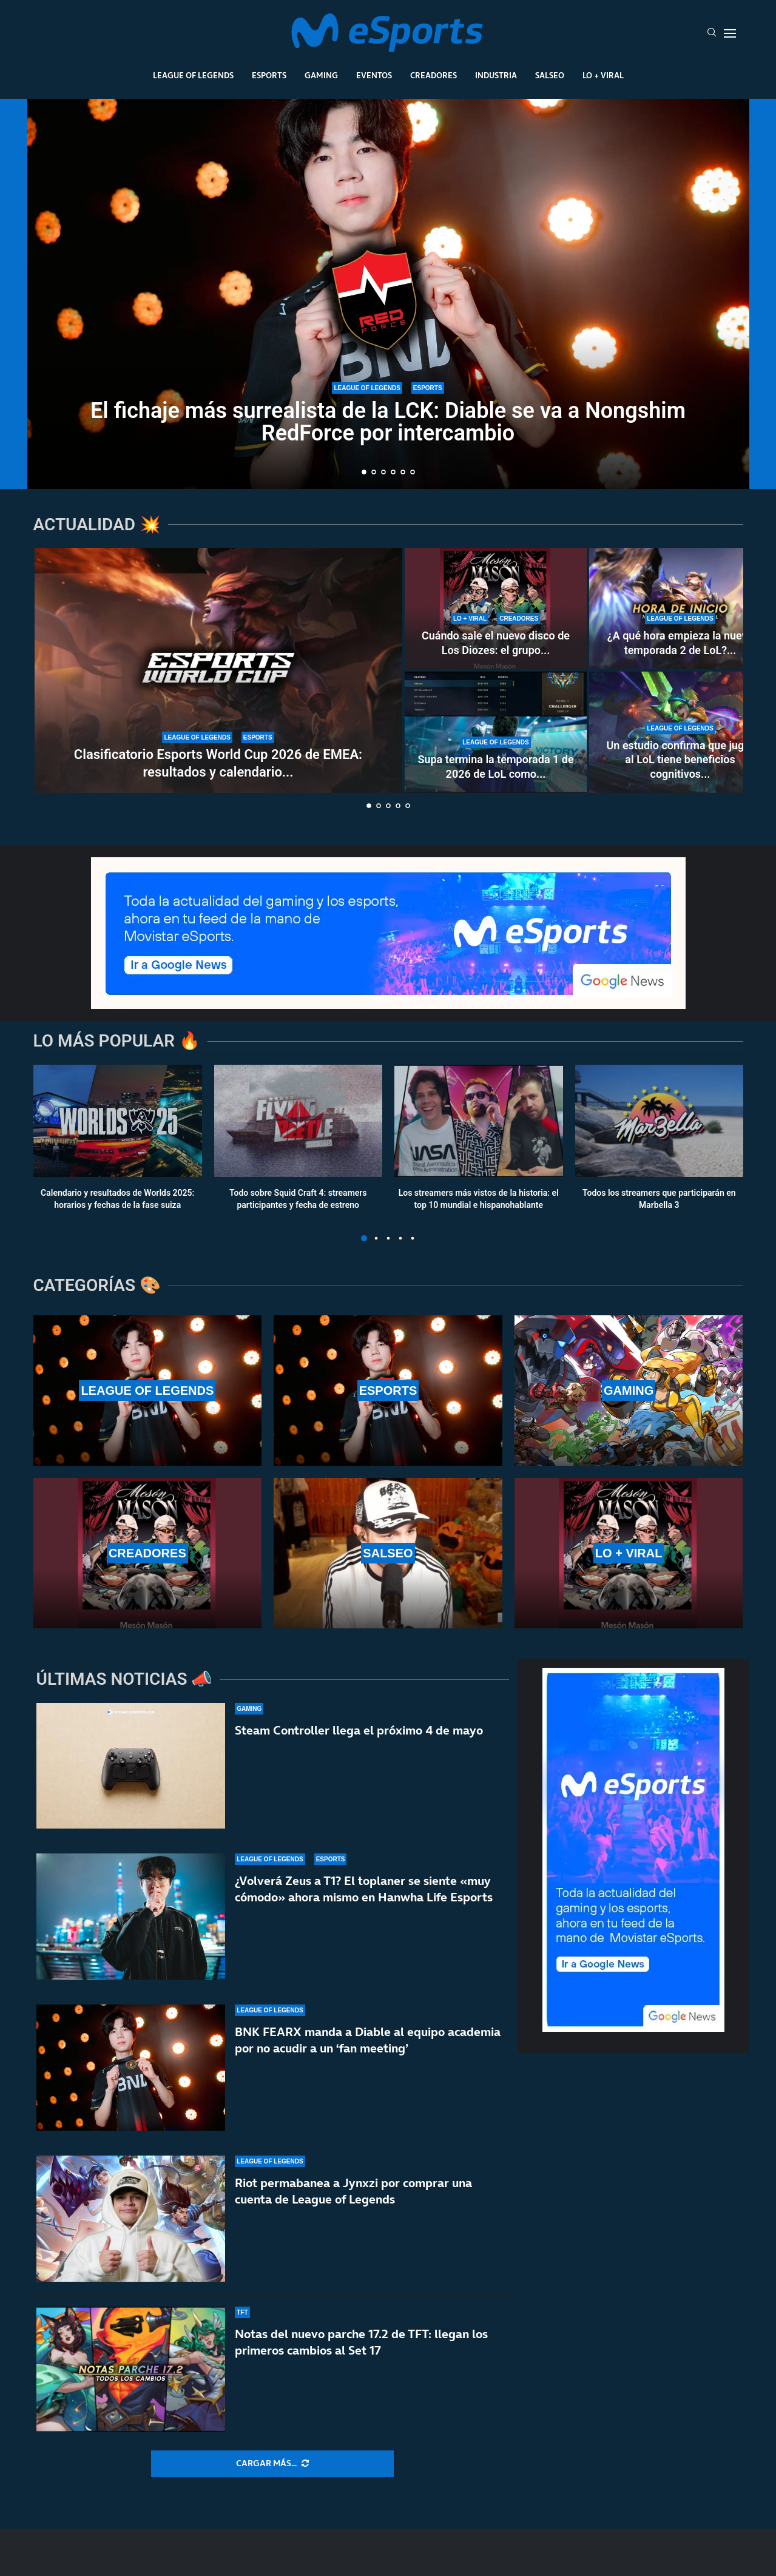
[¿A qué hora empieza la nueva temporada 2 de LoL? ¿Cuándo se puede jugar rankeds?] (680, 608)
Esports (269, 75)
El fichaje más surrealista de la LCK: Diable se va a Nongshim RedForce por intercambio (388, 422)
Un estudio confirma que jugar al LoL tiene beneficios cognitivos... (680, 759)
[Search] (712, 33)
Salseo (549, 75)
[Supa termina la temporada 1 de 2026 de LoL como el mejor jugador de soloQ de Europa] (496, 732)
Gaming (321, 75)
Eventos (374, 75)
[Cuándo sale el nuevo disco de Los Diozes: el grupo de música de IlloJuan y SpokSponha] (496, 608)
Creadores (433, 75)
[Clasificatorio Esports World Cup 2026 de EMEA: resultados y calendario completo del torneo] (218, 670)
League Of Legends (193, 75)
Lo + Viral (603, 75)
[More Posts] (272, 2463)
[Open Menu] (730, 33)
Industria (496, 75)
